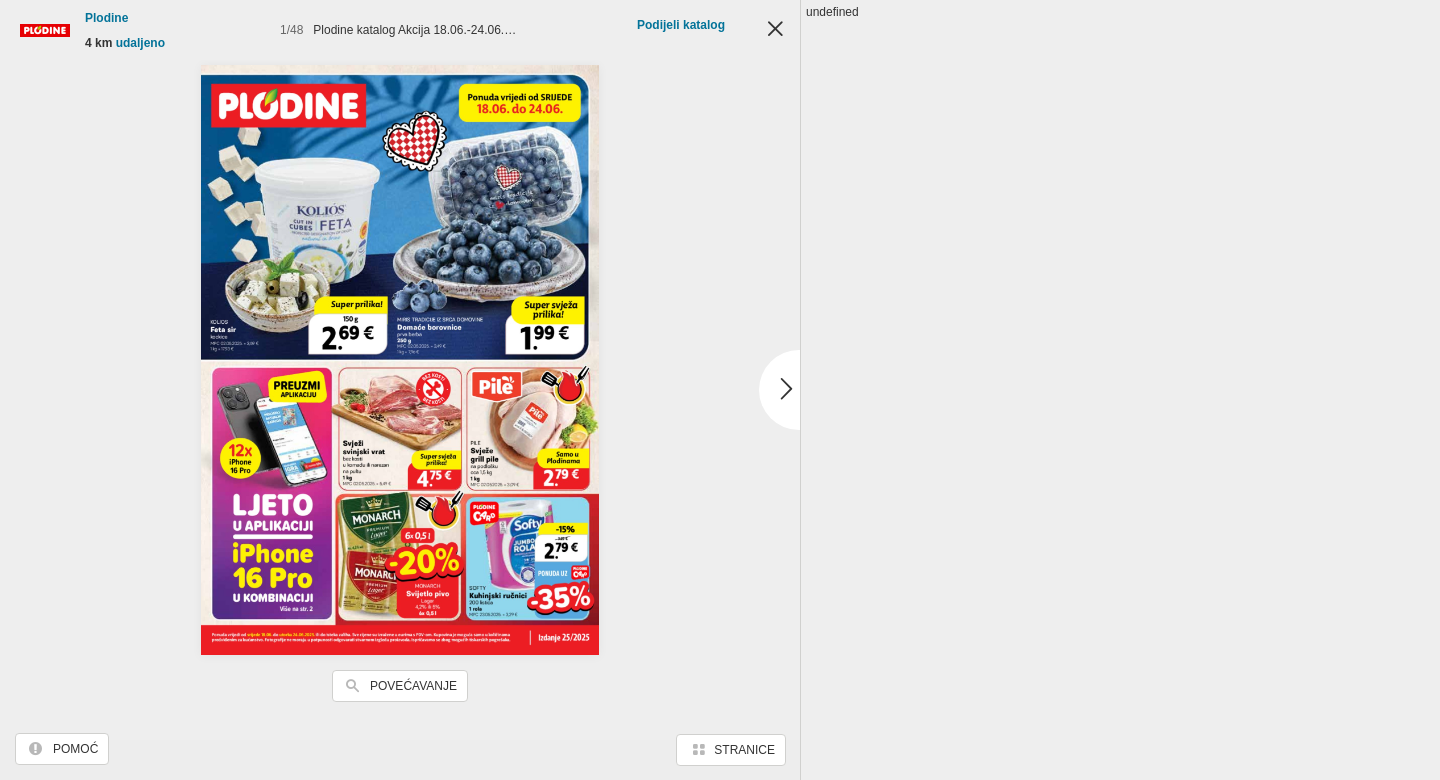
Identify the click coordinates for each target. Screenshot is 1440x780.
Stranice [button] (744, 750)
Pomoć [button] (75, 749)
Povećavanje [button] (413, 686)
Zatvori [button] (775, 30)
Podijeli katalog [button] (681, 25)
